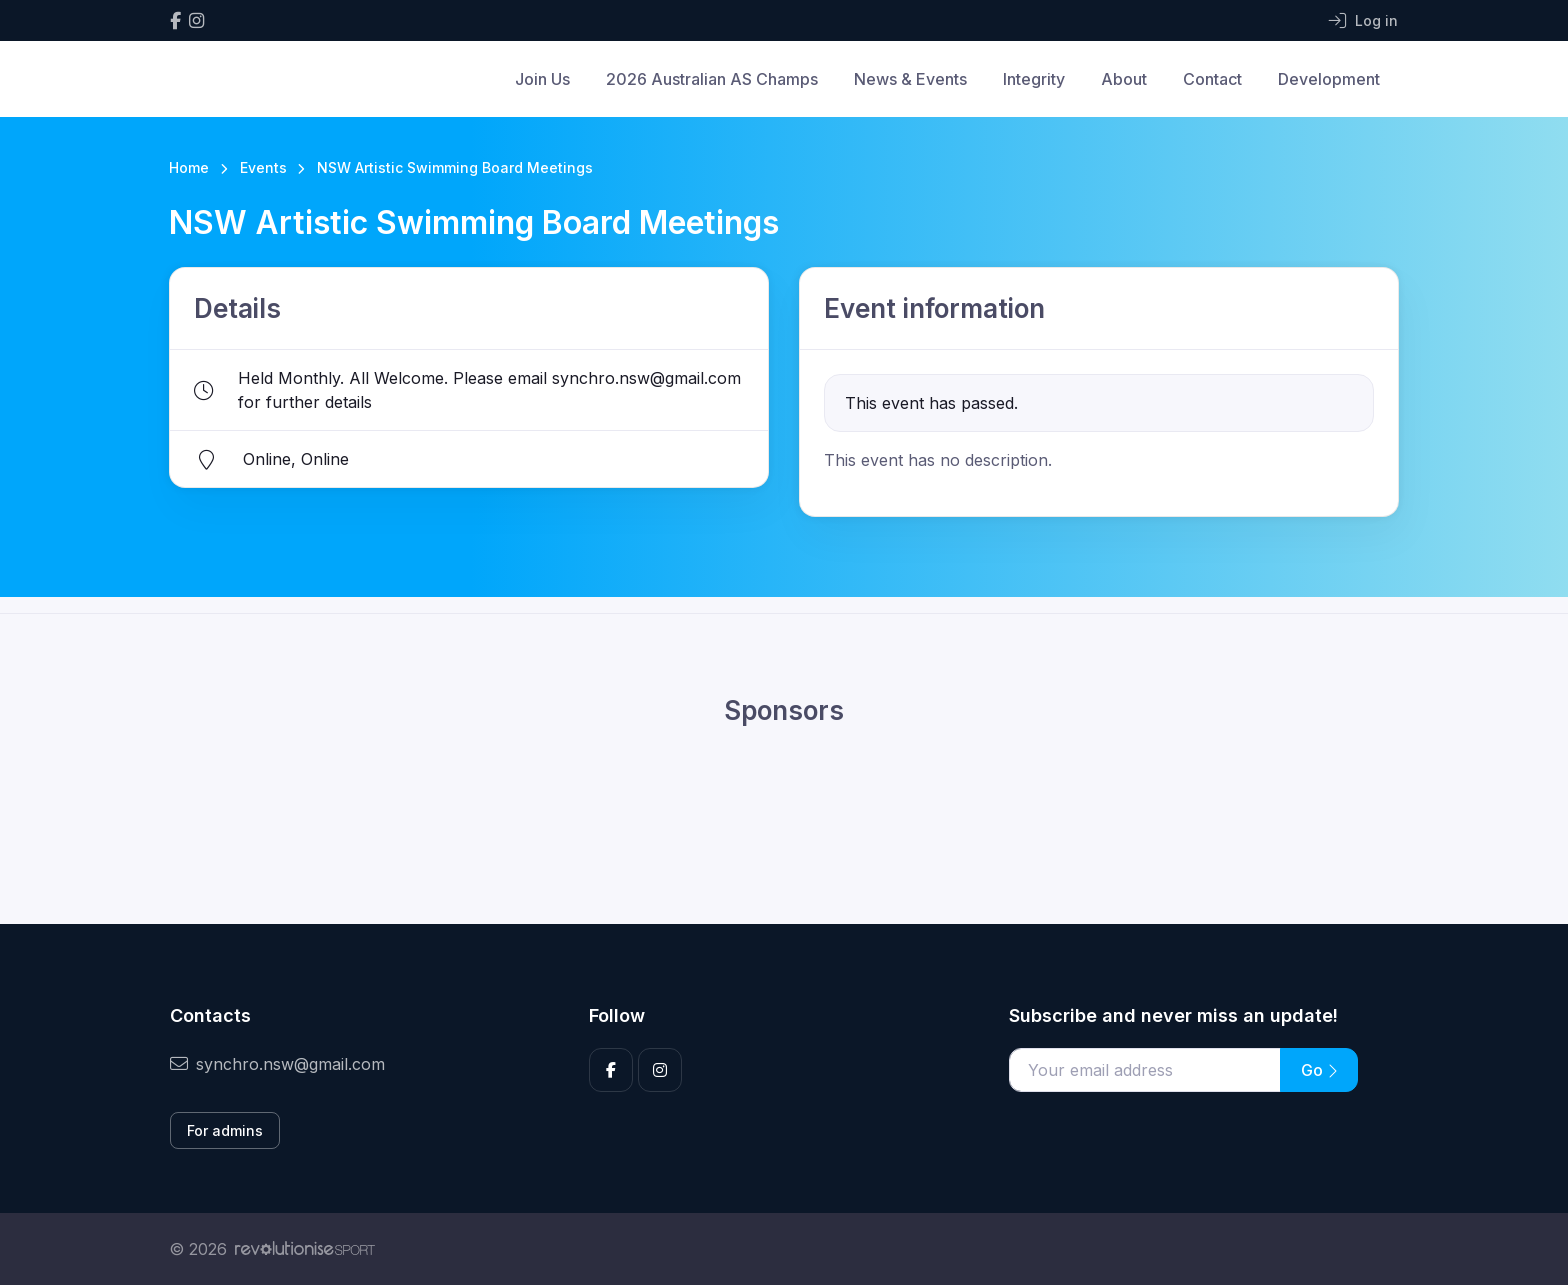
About (1124, 79)
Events (263, 167)
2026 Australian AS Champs (712, 79)
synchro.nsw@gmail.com (277, 1064)
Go (1319, 1070)
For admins (225, 1130)
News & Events (910, 79)
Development (1329, 79)
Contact (1212, 79)
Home (189, 167)
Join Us (542, 79)
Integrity (1034, 79)
